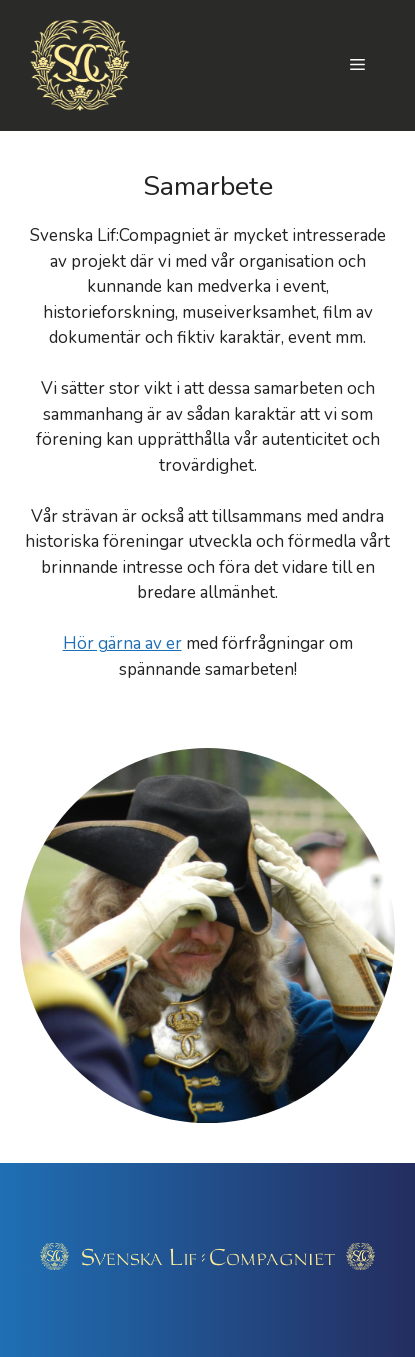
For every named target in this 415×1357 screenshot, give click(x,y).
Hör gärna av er (122, 643)
